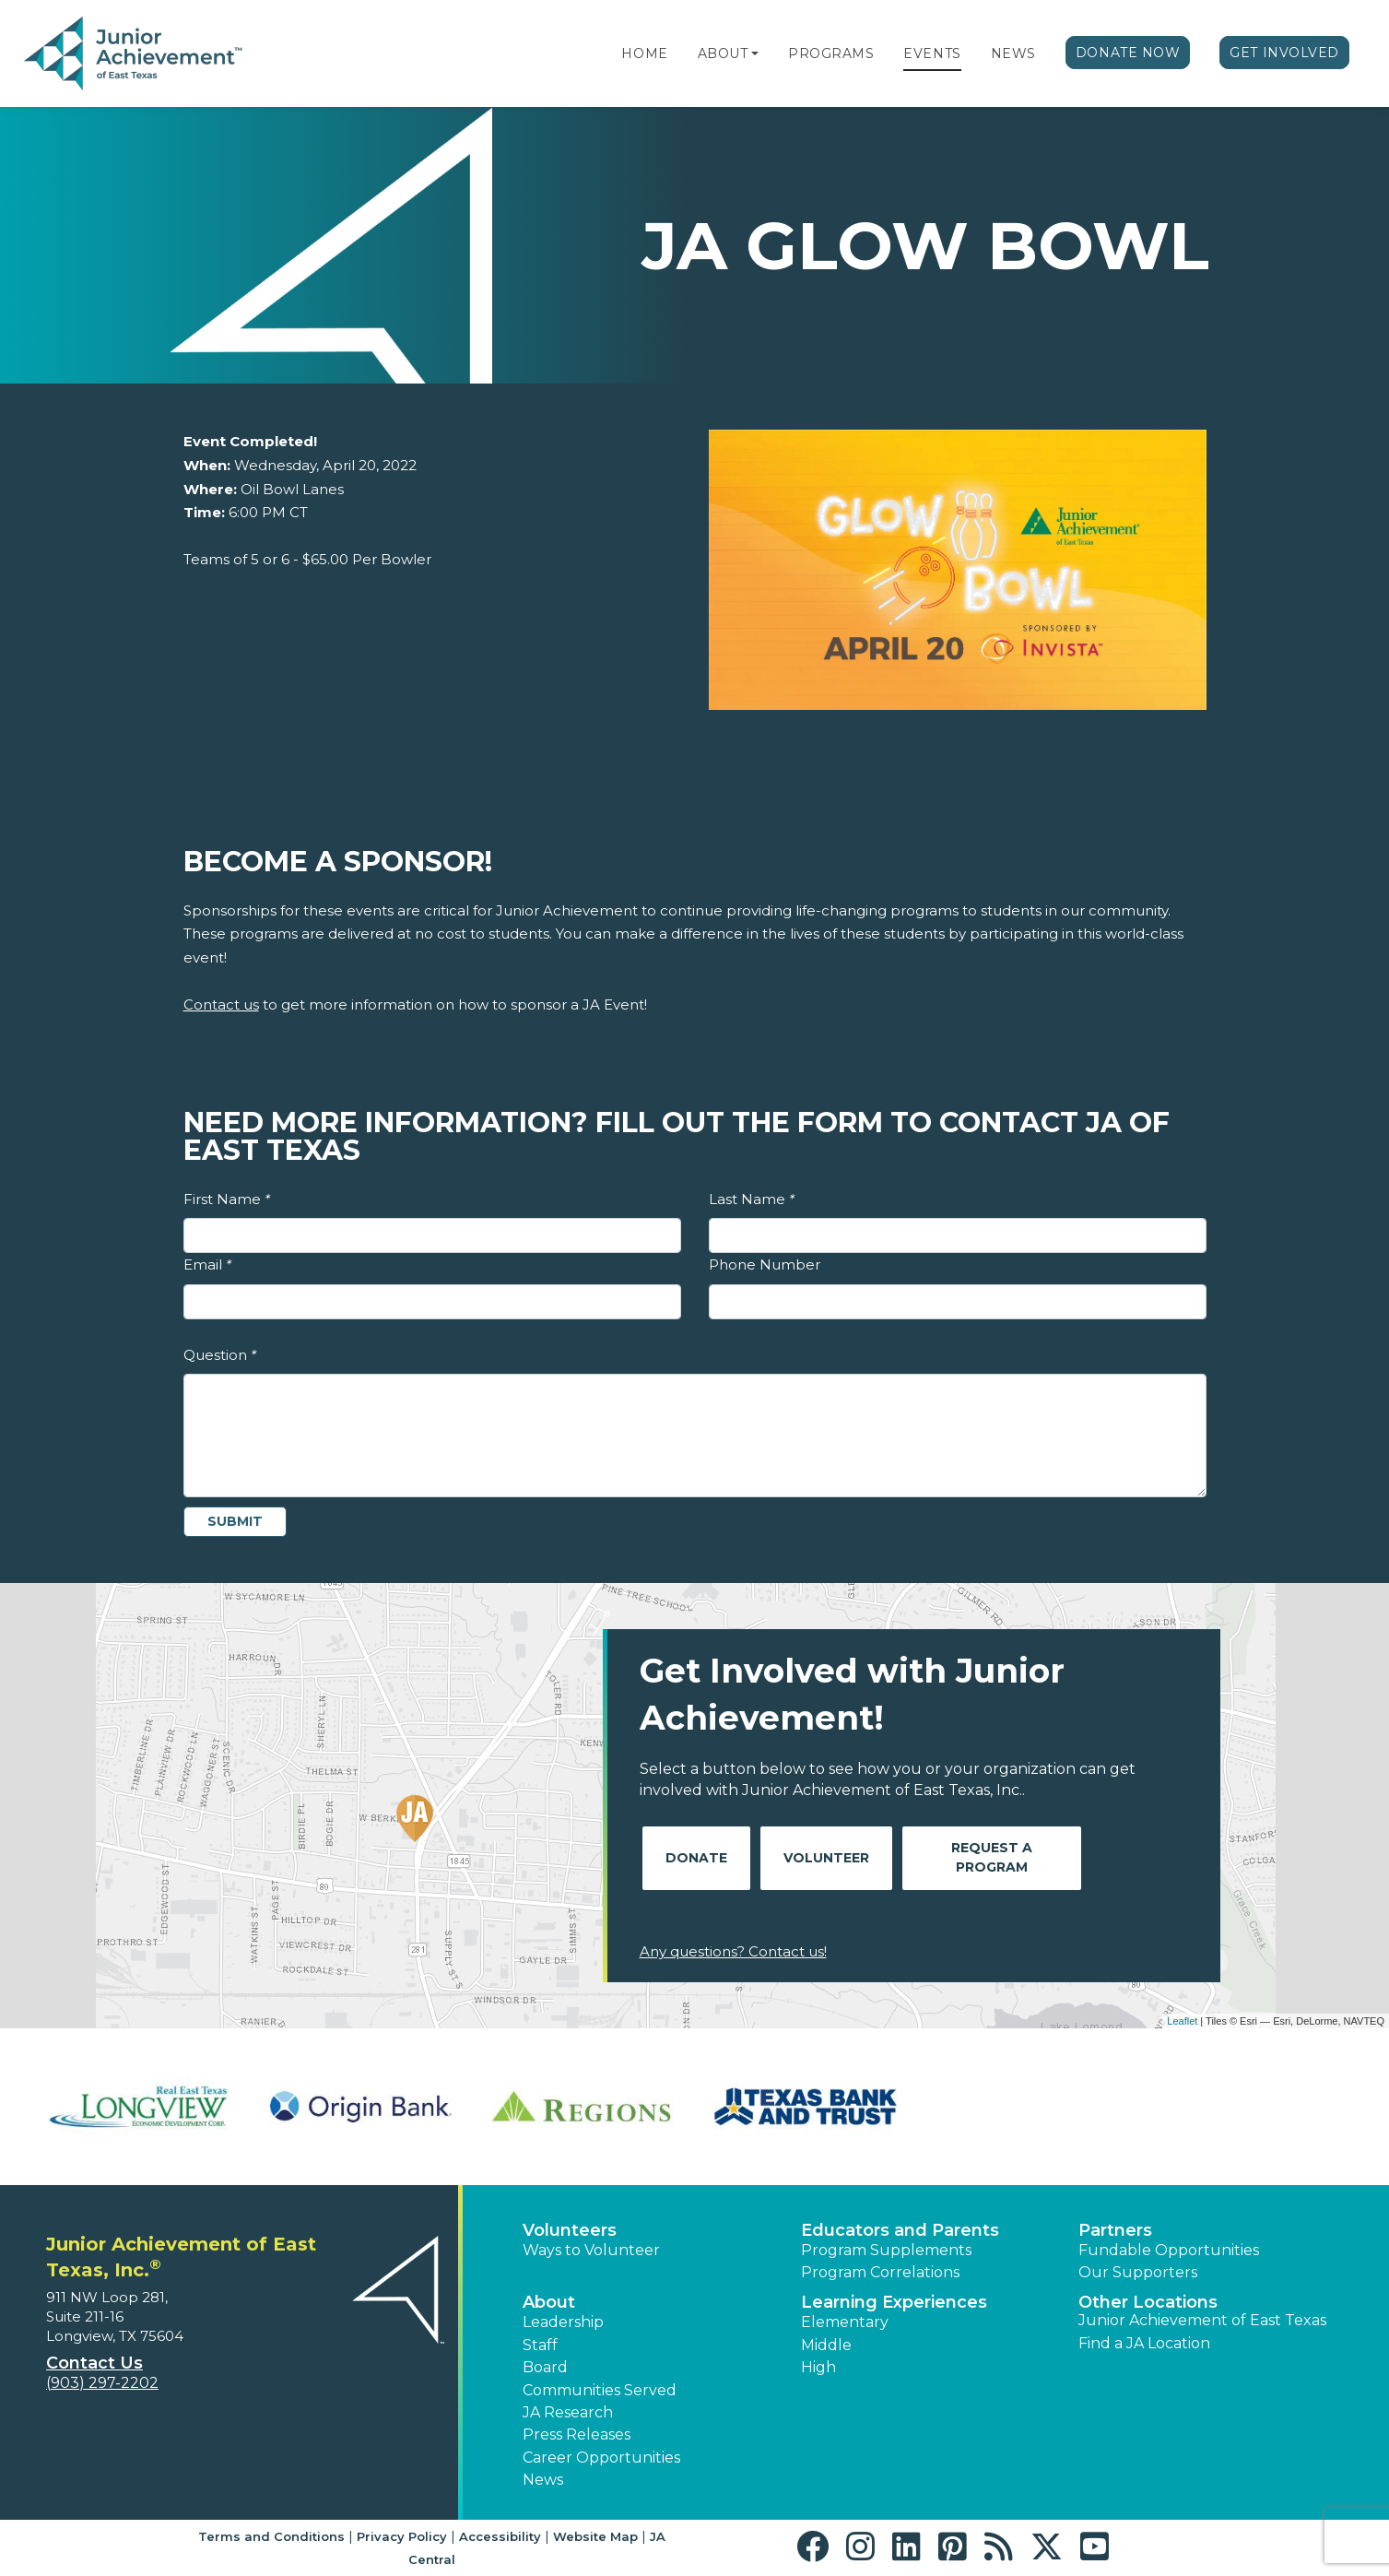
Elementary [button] (845, 2322)
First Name (226, 1199)
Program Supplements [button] (886, 2250)
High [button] (818, 2367)
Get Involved (1284, 52)
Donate (696, 1857)
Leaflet (1182, 2021)
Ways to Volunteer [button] (591, 2250)
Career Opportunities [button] (601, 2457)
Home (644, 53)
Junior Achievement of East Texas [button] (1202, 2320)
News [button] (543, 2479)
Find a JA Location (1144, 2343)
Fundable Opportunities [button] (1168, 2250)
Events (931, 53)
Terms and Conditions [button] (271, 2536)
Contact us (221, 1004)
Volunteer (826, 1857)
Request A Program (991, 1857)
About (723, 53)
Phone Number (764, 1264)
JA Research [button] (568, 2412)
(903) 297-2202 (102, 2383)
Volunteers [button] (570, 2230)
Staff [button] (540, 2345)
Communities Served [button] (600, 2390)
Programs (831, 53)
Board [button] (545, 2367)
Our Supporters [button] (1137, 2272)
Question (219, 1355)
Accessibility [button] (500, 2536)
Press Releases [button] (576, 2434)
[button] (755, 53)
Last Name (752, 1199)
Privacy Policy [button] (402, 2536)
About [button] (549, 2302)
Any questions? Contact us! (733, 1951)
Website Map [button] (595, 2536)
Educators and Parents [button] (900, 2230)
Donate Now (1128, 52)
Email (207, 1264)
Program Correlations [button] (880, 2272)
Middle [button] (826, 2345)
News (1013, 53)
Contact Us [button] (94, 2363)
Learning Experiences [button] (894, 2302)
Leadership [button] (563, 2322)
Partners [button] (1115, 2230)
